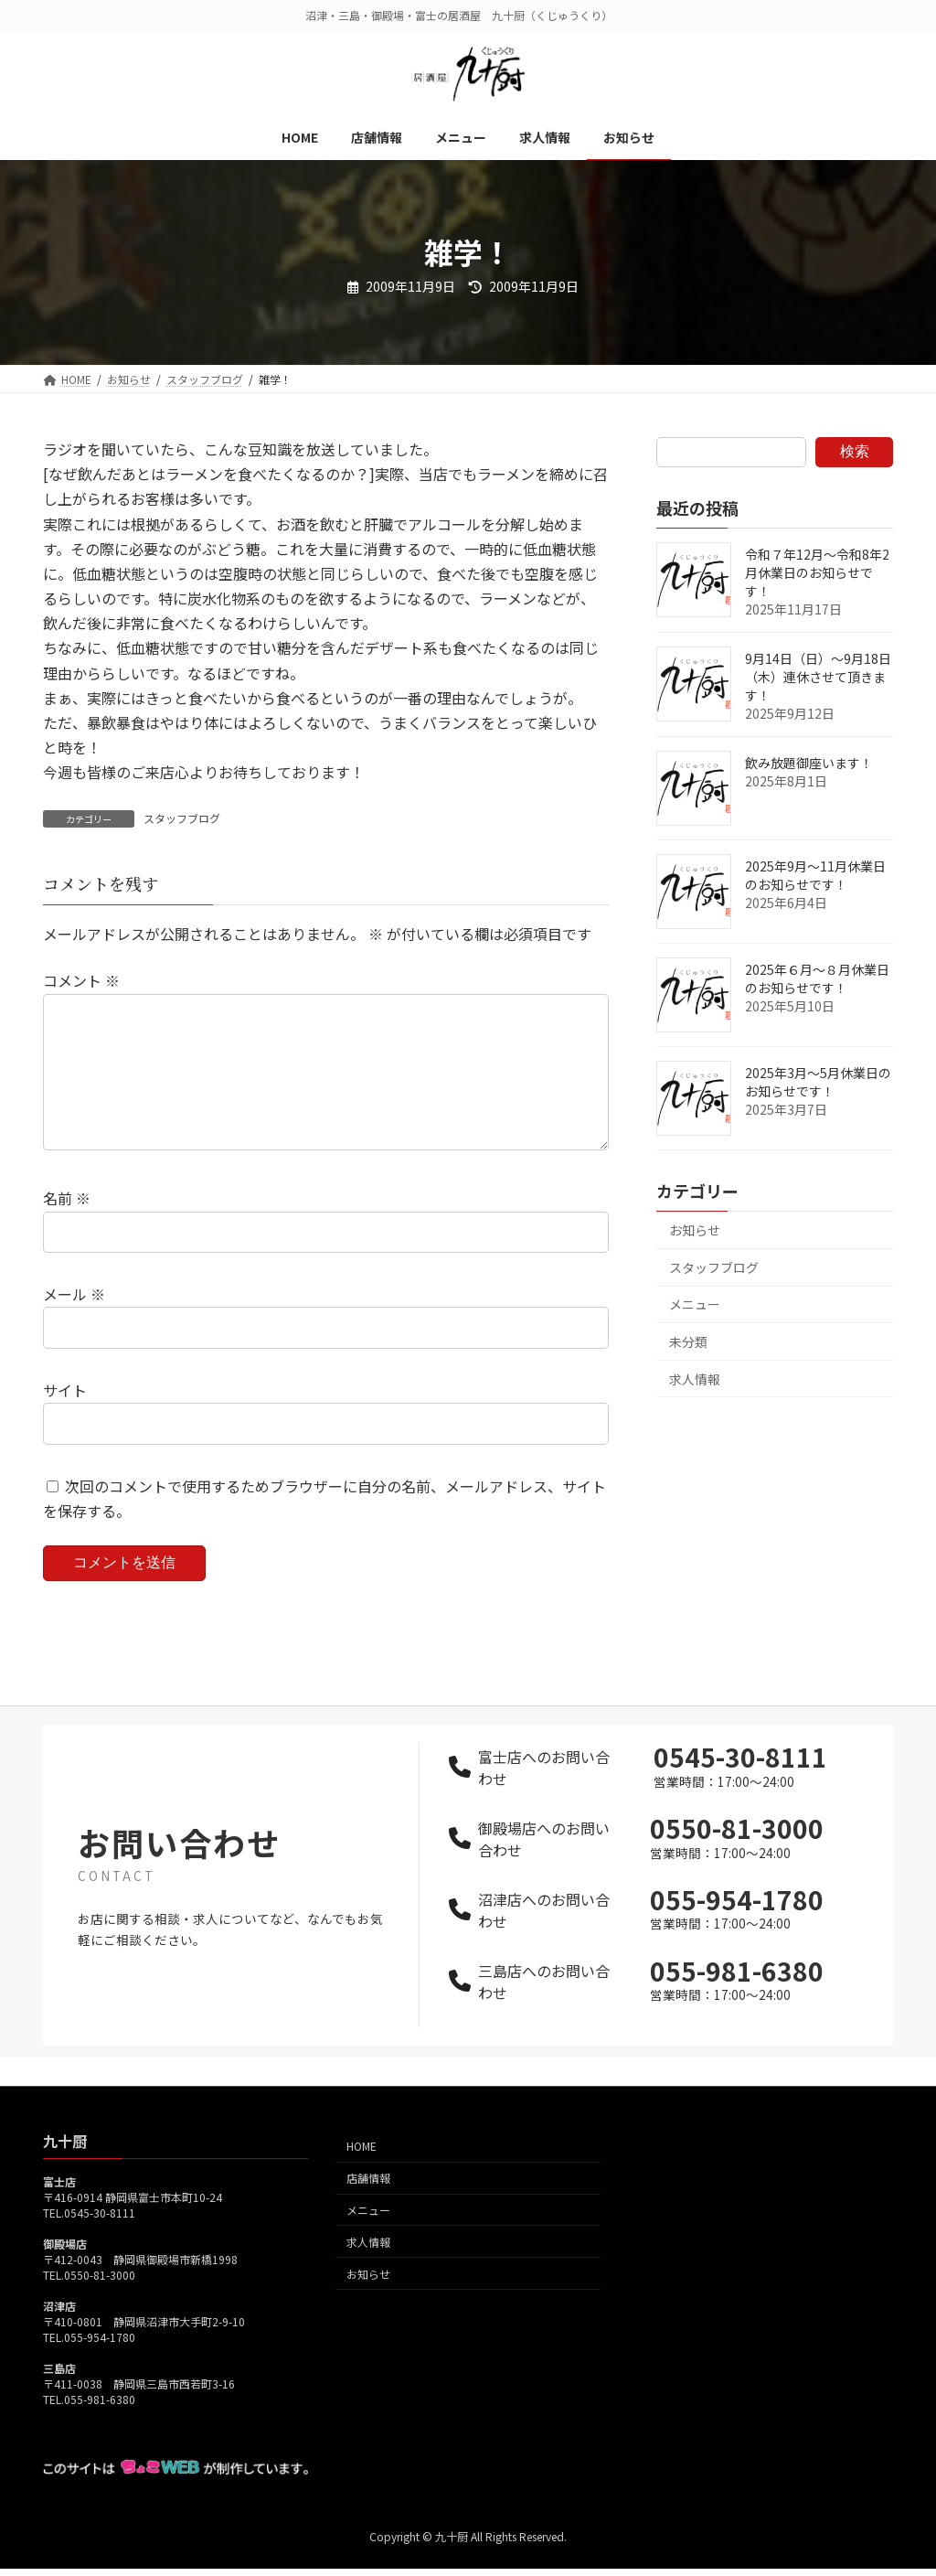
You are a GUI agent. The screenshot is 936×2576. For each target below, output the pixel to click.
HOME (361, 2176)
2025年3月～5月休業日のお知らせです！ (818, 1082)
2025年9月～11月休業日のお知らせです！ (815, 875)
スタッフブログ (182, 818)
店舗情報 (368, 2208)
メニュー (694, 1304)
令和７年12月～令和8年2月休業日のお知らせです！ (817, 572)
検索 (854, 451)
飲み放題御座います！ (809, 763)
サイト (65, 1419)
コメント (81, 980)
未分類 (688, 1341)
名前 (66, 1227)
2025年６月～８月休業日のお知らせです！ (817, 978)
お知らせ (694, 1230)
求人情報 (694, 1379)
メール (74, 1323)
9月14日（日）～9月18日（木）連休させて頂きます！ (818, 676)
